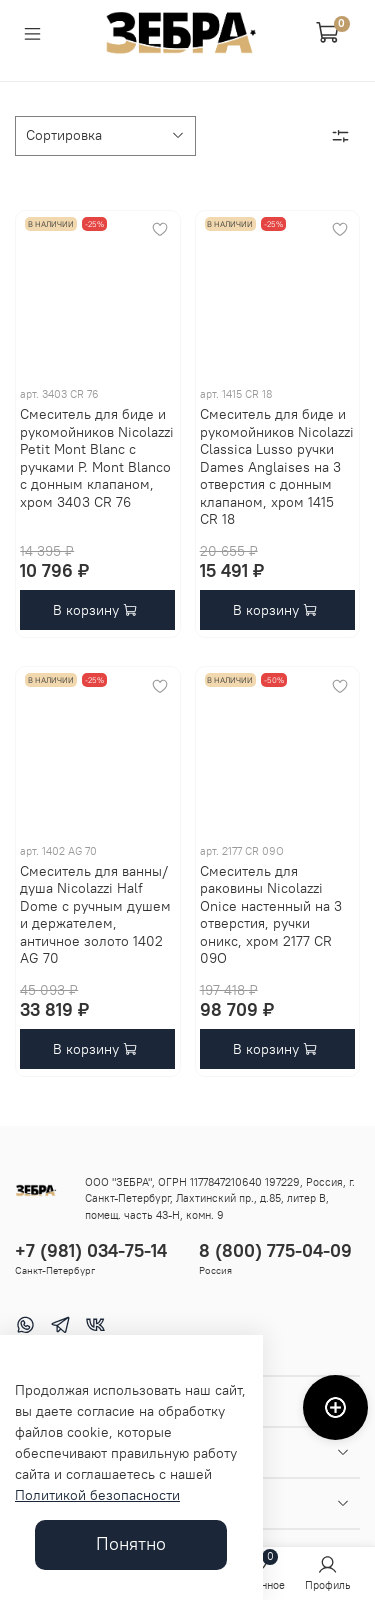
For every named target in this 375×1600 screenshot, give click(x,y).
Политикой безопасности (97, 1495)
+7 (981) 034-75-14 (91, 1250)
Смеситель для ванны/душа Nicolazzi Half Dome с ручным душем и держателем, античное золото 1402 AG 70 (95, 915)
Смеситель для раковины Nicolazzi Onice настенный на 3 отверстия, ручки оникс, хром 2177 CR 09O (271, 915)
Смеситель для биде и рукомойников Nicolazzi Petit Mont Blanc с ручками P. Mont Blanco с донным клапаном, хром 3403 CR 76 (97, 458)
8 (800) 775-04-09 (275, 1250)
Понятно (131, 1544)
